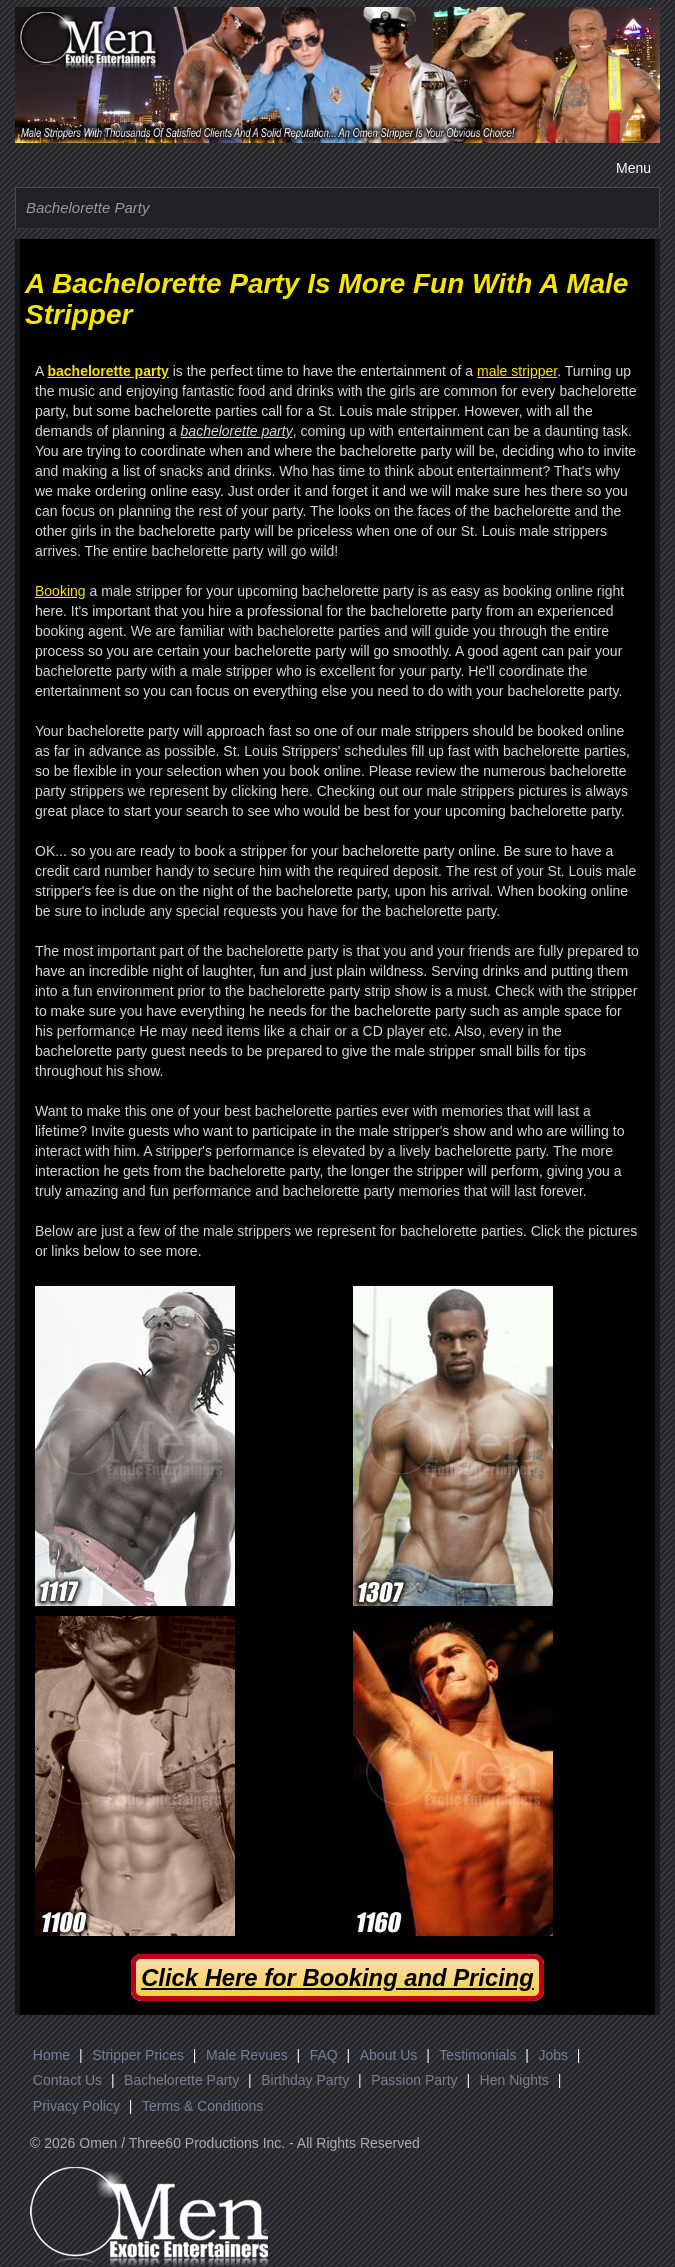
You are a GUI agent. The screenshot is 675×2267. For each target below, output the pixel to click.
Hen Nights (514, 2080)
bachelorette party (107, 371)
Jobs (553, 2055)
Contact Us (67, 2080)
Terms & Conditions (202, 2106)
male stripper (517, 371)
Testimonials (477, 2055)
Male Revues (247, 2055)
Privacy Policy (76, 2106)
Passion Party (414, 2080)
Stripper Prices (138, 2055)
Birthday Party (305, 2080)
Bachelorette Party (181, 2080)
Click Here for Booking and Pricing (337, 1977)
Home (51, 2055)
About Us (389, 2055)
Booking (60, 591)
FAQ (324, 2055)
